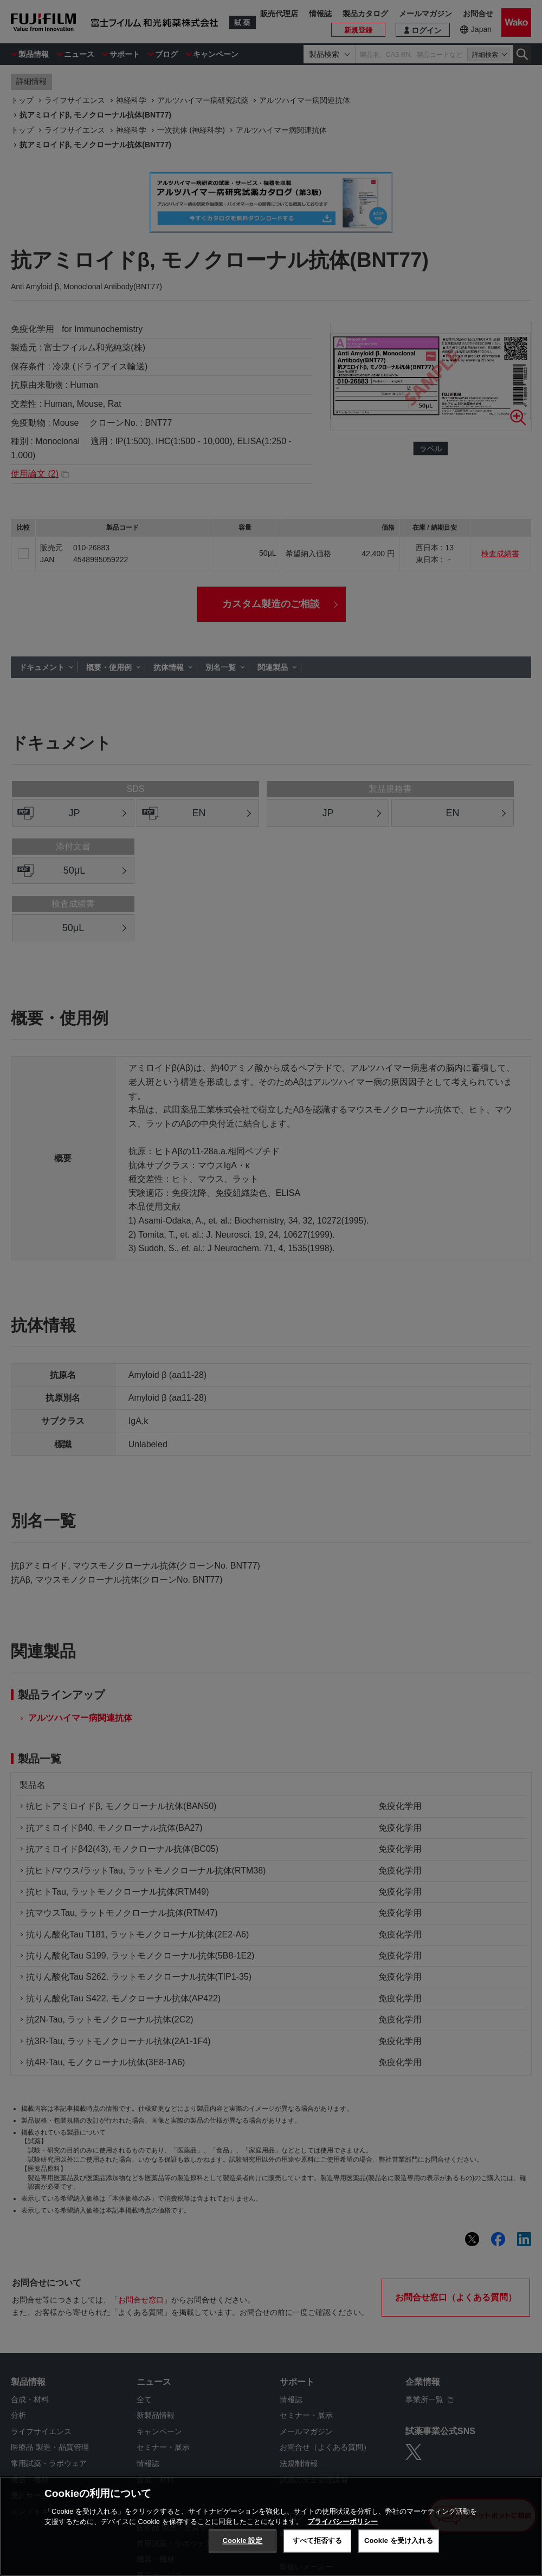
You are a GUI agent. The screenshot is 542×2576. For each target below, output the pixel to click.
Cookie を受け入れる (398, 2540)
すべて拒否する (318, 2540)
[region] (271, 2526)
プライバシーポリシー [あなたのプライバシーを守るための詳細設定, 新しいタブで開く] (342, 2522)
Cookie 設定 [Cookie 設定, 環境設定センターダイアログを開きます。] (242, 2540)
